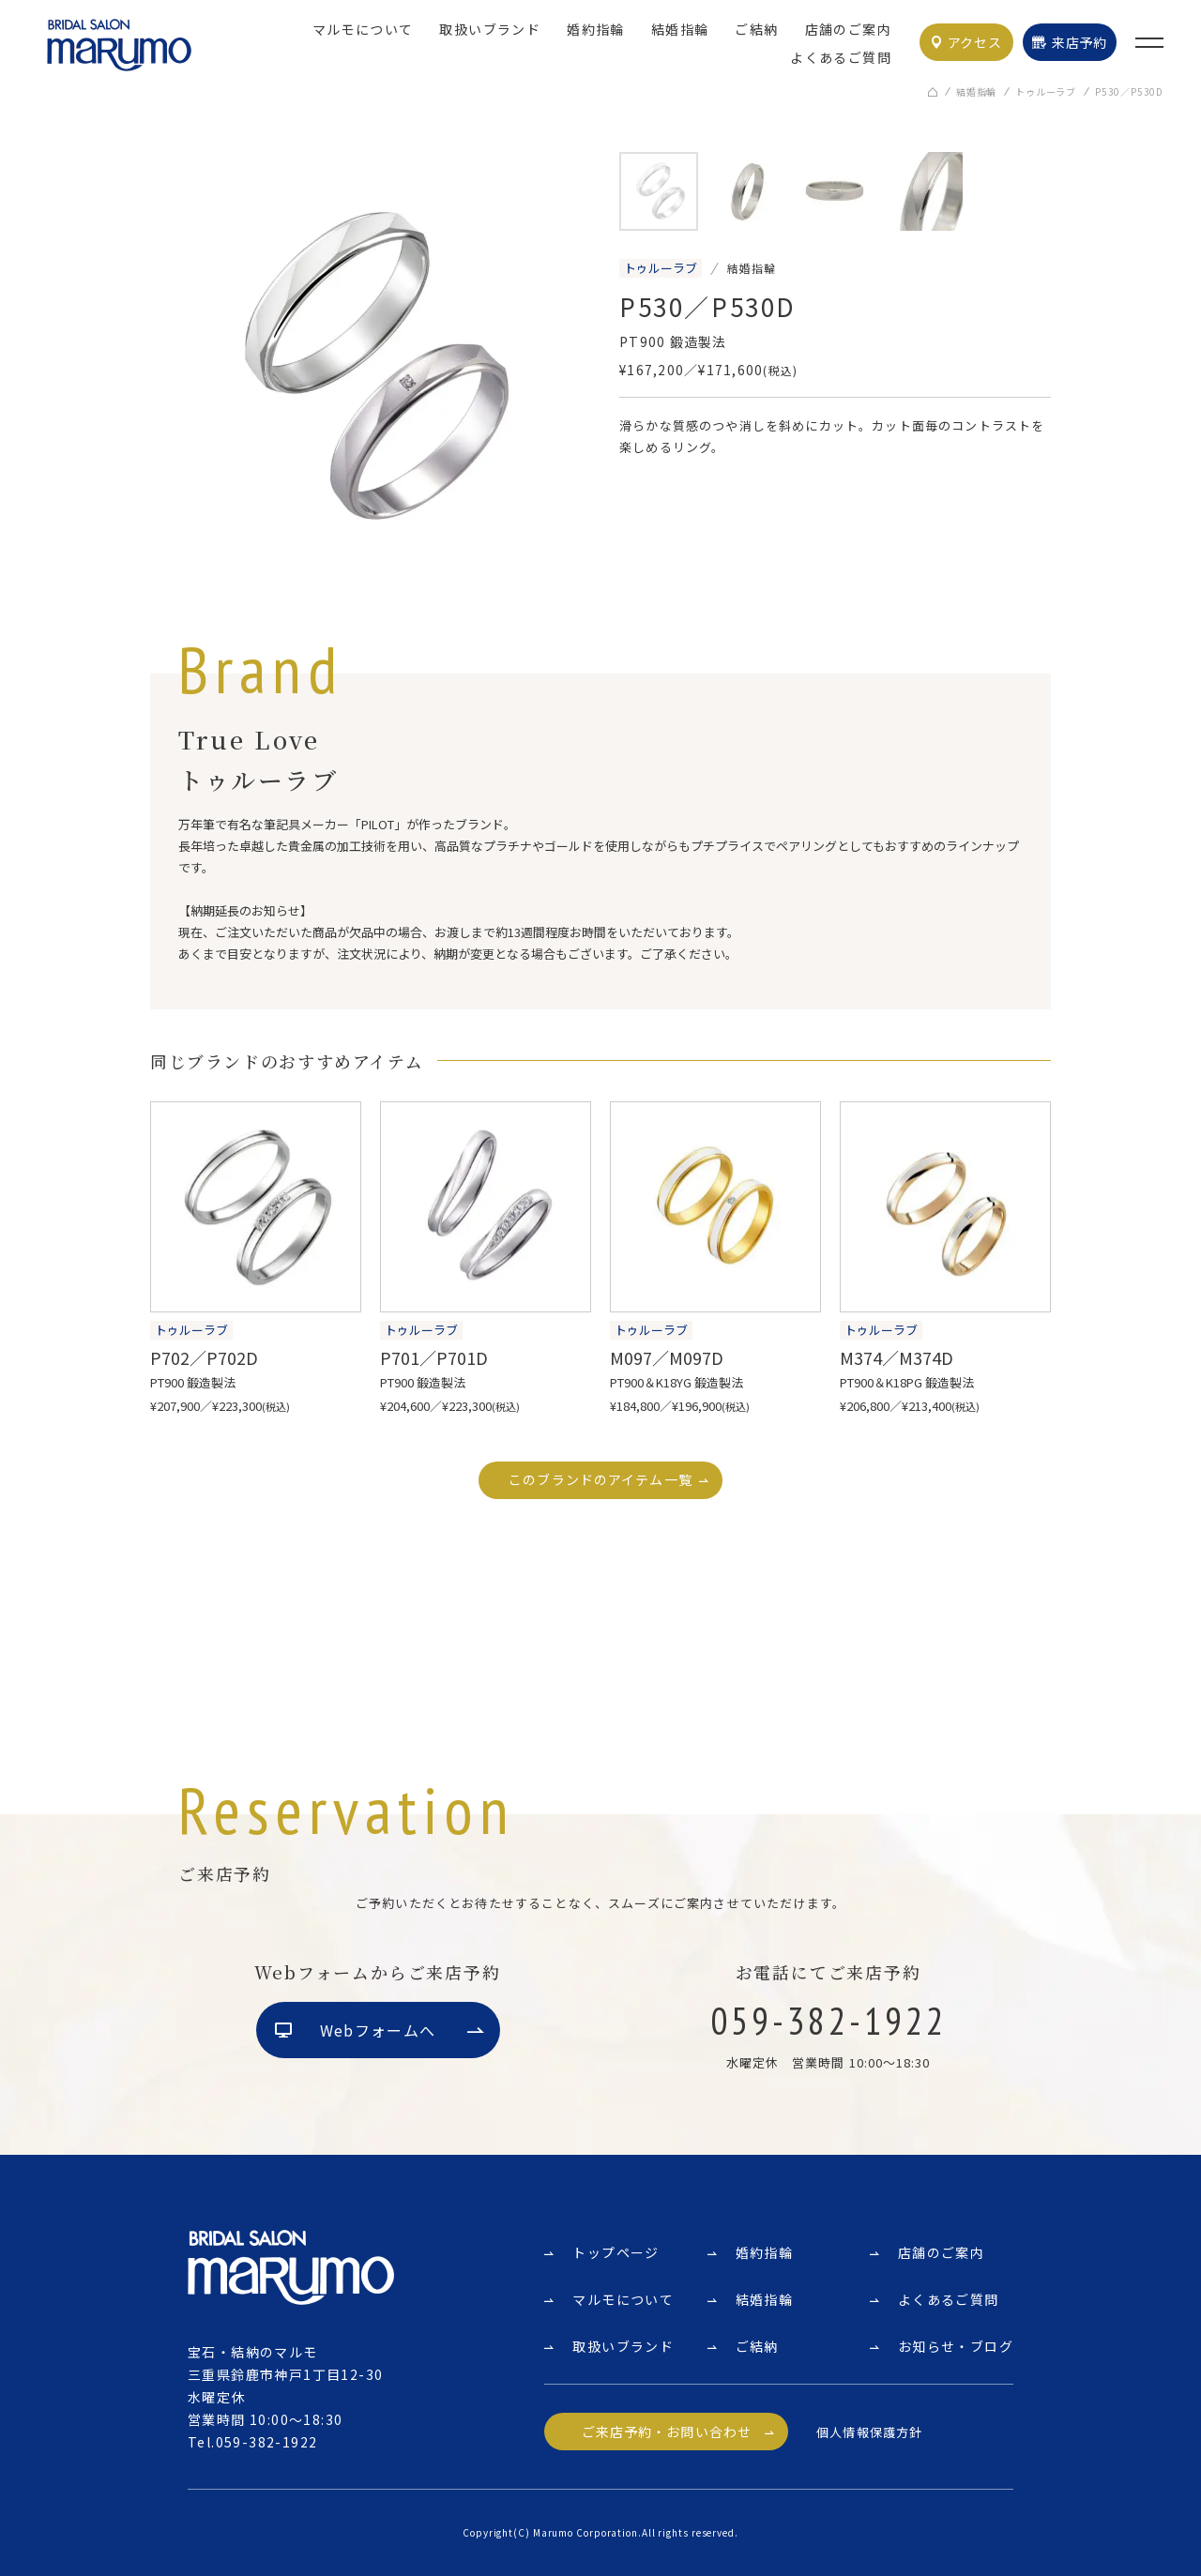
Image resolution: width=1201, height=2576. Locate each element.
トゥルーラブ (1045, 93)
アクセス (975, 42)
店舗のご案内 (848, 29)
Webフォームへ (377, 2031)
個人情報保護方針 (868, 2432)
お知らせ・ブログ (955, 2346)
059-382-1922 (267, 2441)
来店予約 (1079, 42)
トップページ (615, 2252)
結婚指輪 (680, 29)
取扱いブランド (489, 29)
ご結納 (756, 29)
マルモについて (363, 29)
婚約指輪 (596, 29)
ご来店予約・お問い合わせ (667, 2431)
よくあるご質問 (840, 57)
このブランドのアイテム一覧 (600, 1480)
